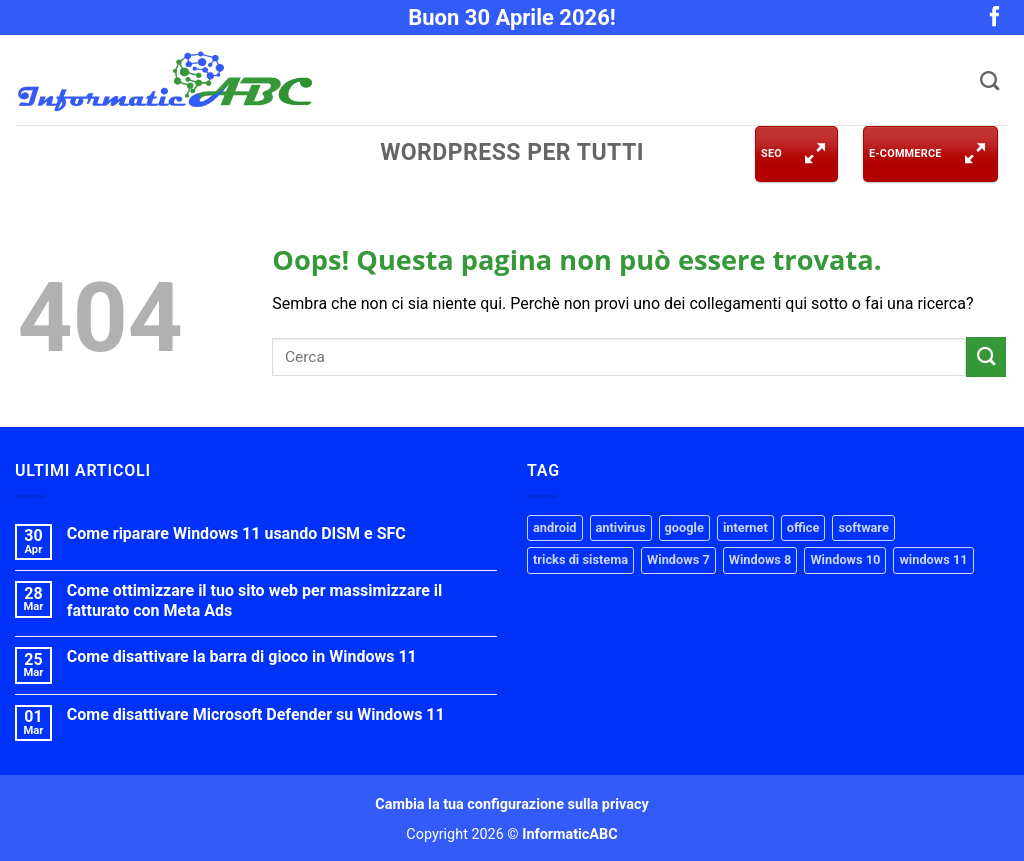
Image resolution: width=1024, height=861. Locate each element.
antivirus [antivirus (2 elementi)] (621, 527)
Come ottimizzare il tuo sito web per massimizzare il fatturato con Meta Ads (255, 600)
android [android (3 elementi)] (555, 527)
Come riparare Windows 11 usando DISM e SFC (236, 533)
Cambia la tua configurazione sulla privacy (511, 804)
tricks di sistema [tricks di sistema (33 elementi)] (580, 559)
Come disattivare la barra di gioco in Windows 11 (242, 656)
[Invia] (986, 356)
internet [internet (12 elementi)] (745, 527)
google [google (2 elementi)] (684, 527)
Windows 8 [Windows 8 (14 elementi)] (760, 559)
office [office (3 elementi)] (803, 527)
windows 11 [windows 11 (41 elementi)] (933, 559)
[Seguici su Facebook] (995, 21)
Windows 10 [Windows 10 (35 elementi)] (845, 559)
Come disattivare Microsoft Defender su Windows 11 (256, 714)
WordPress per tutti (512, 152)
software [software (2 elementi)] (863, 527)
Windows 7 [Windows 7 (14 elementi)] (678, 559)
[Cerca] (987, 80)
